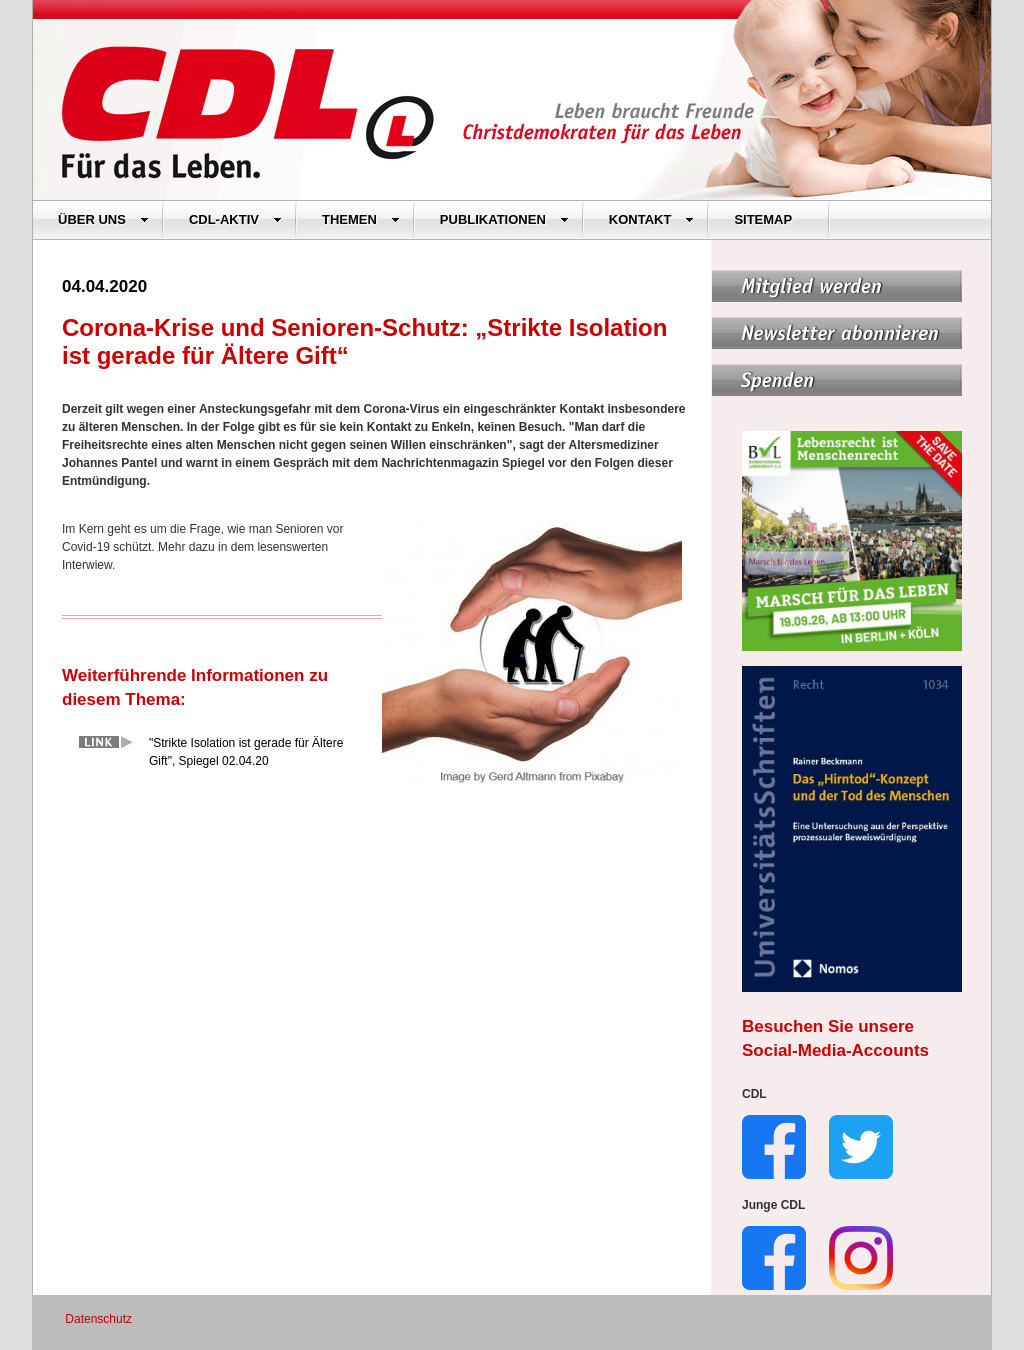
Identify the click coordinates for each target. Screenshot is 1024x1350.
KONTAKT (652, 219)
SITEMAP (763, 219)
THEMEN (361, 219)
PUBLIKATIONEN (504, 219)
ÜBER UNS (103, 219)
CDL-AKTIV (235, 219)
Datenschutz (98, 1319)
